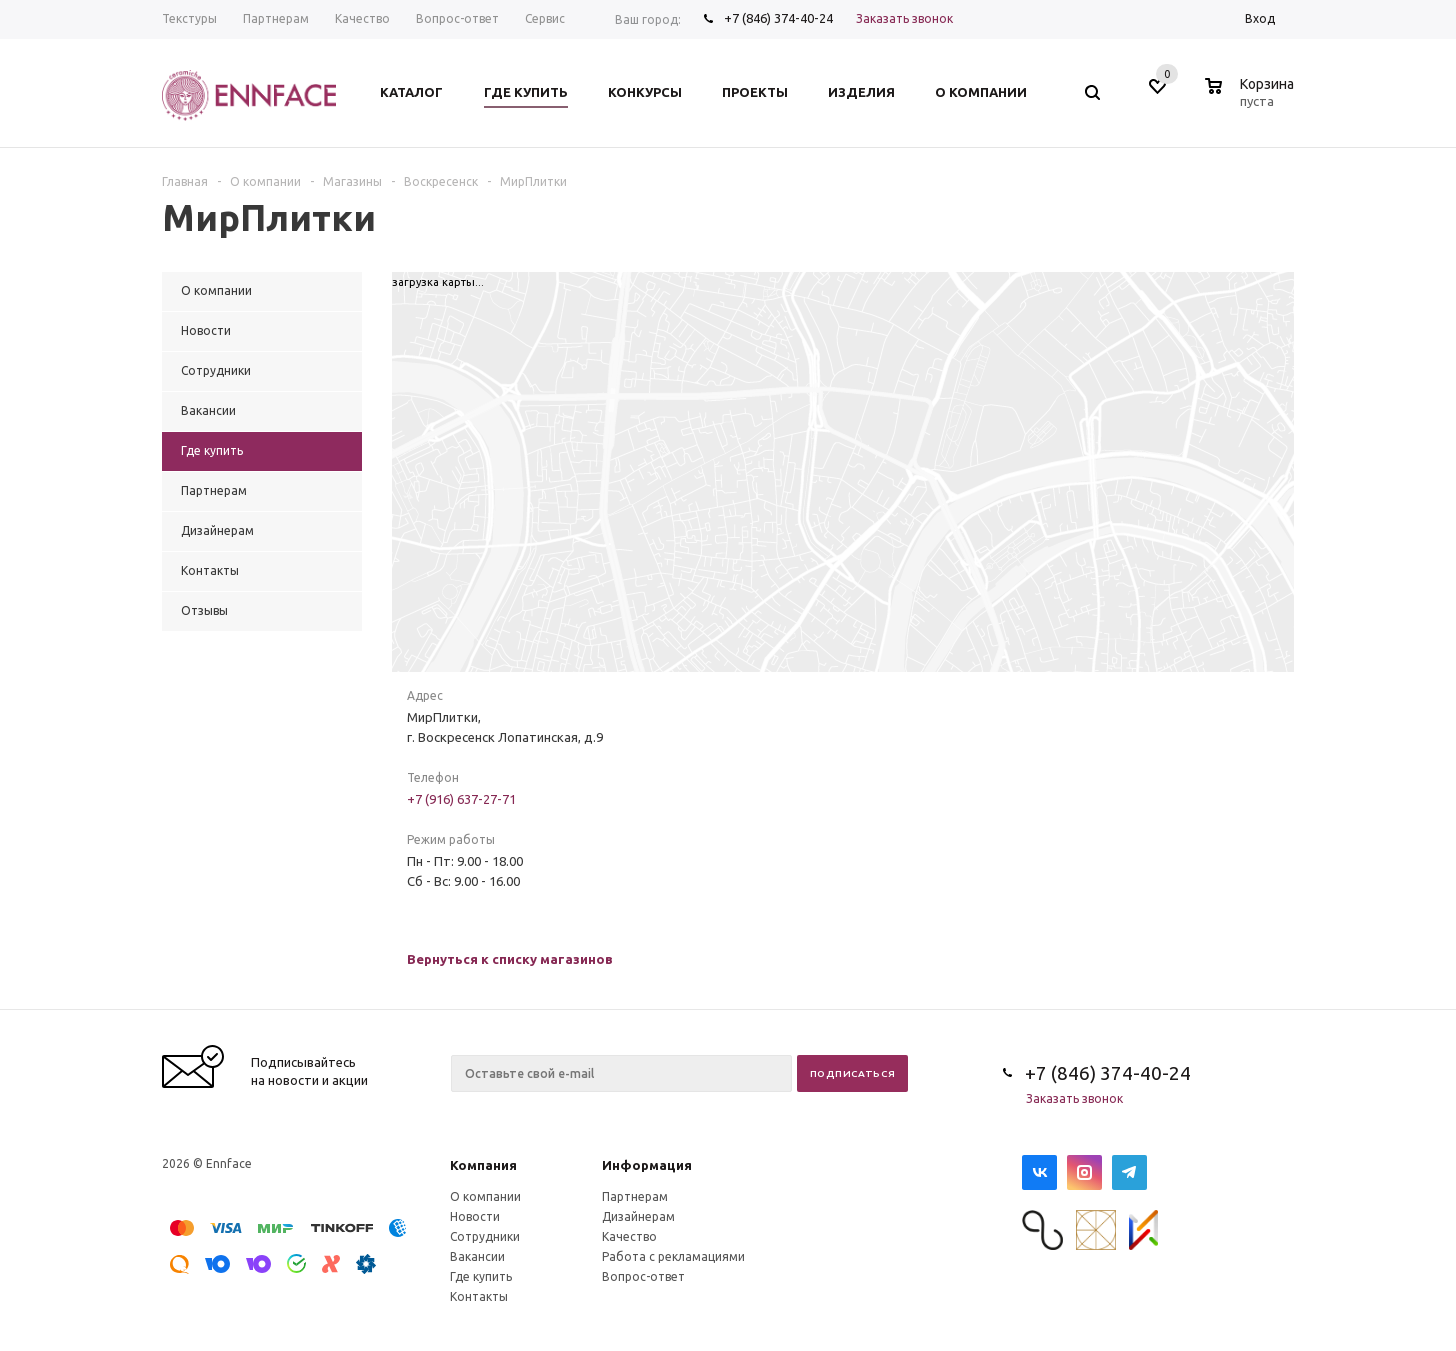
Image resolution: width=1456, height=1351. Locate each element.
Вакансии (477, 1256)
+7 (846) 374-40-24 (778, 18)
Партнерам (635, 1196)
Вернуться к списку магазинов (510, 959)
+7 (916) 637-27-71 (461, 799)
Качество (629, 1236)
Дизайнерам (638, 1216)
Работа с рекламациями (673, 1256)
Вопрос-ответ (643, 1276)
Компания (483, 1165)
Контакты (479, 1296)
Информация (647, 1165)
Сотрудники (485, 1236)
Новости (475, 1216)
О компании (485, 1196)
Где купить (481, 1276)
